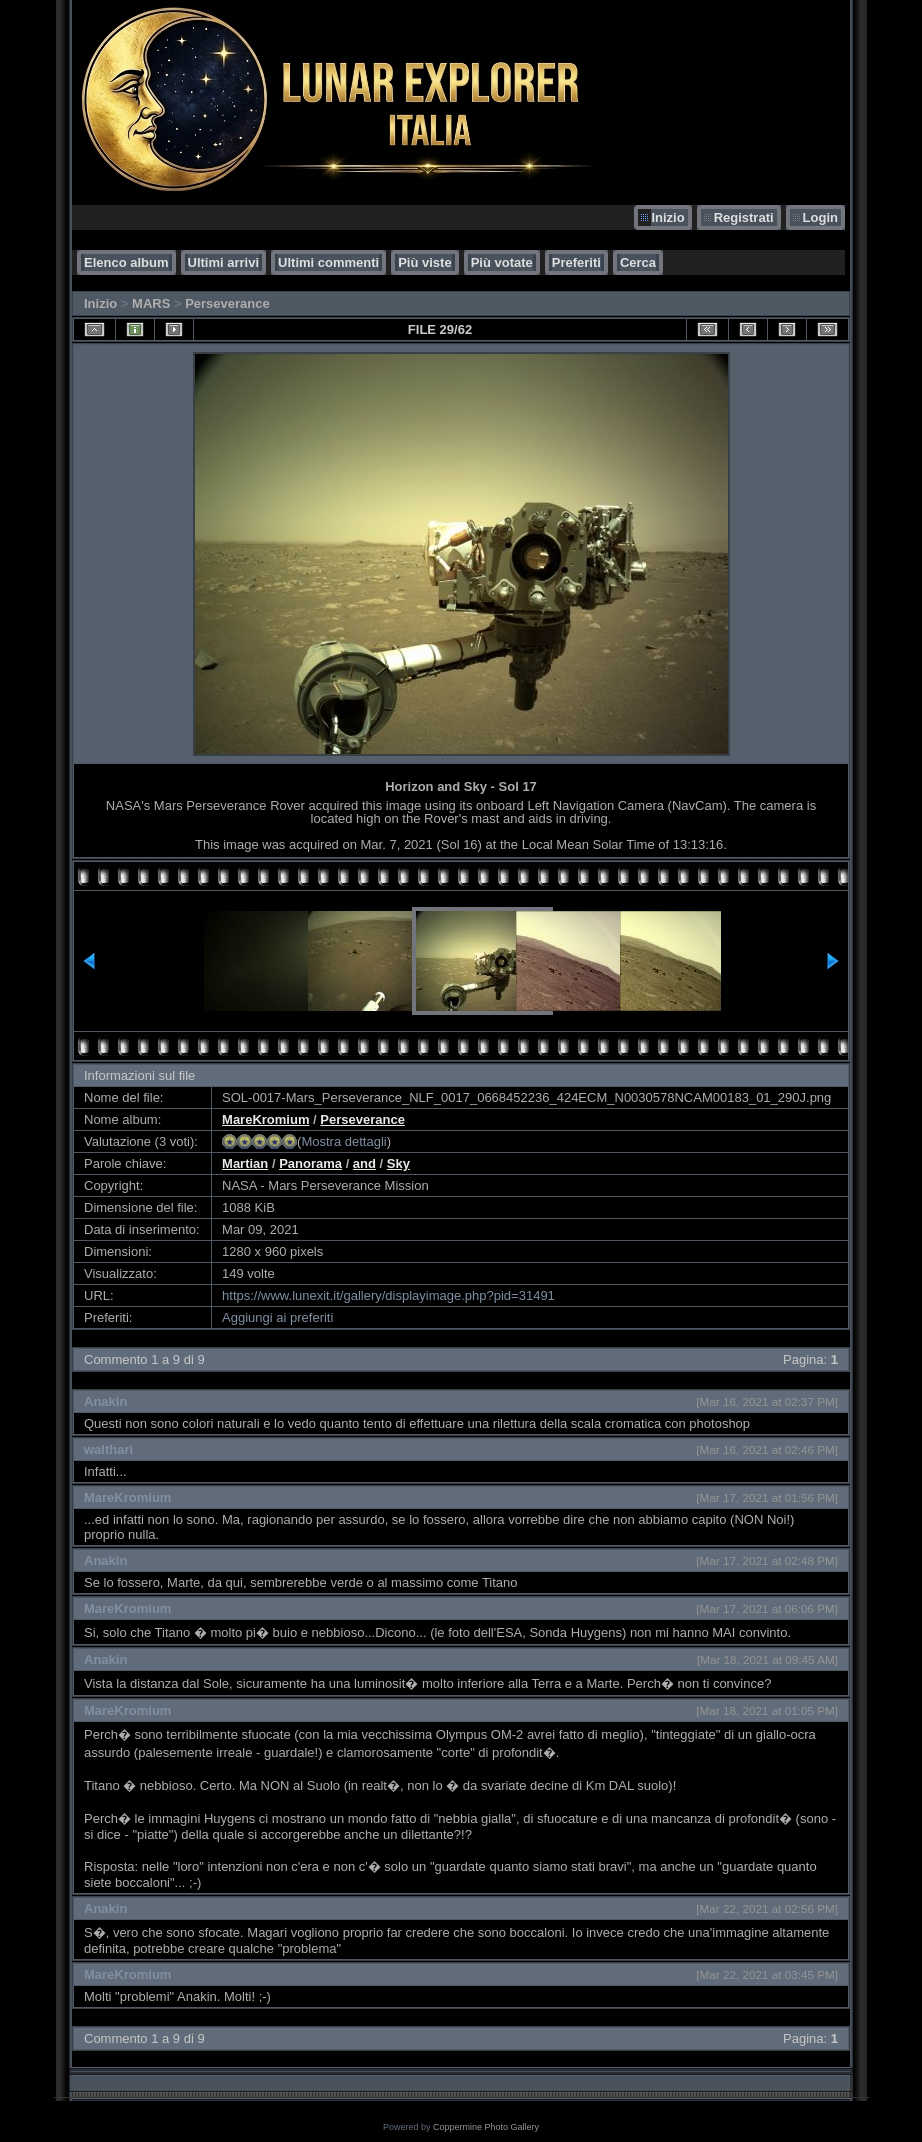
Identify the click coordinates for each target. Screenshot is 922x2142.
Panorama (310, 1163)
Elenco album (126, 262)
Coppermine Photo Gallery (486, 2127)
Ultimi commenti (328, 262)
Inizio (667, 217)
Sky (398, 1163)
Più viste (424, 262)
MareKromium (265, 1119)
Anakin (105, 1401)
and (364, 1163)
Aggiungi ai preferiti (277, 1317)
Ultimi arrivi (224, 262)
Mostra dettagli (343, 1141)
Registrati (744, 217)
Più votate (502, 262)
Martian (245, 1163)
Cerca (638, 262)
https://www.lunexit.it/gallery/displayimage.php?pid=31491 (388, 1295)
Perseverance (227, 303)
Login (820, 217)
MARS (151, 303)
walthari (108, 1449)
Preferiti (576, 262)
